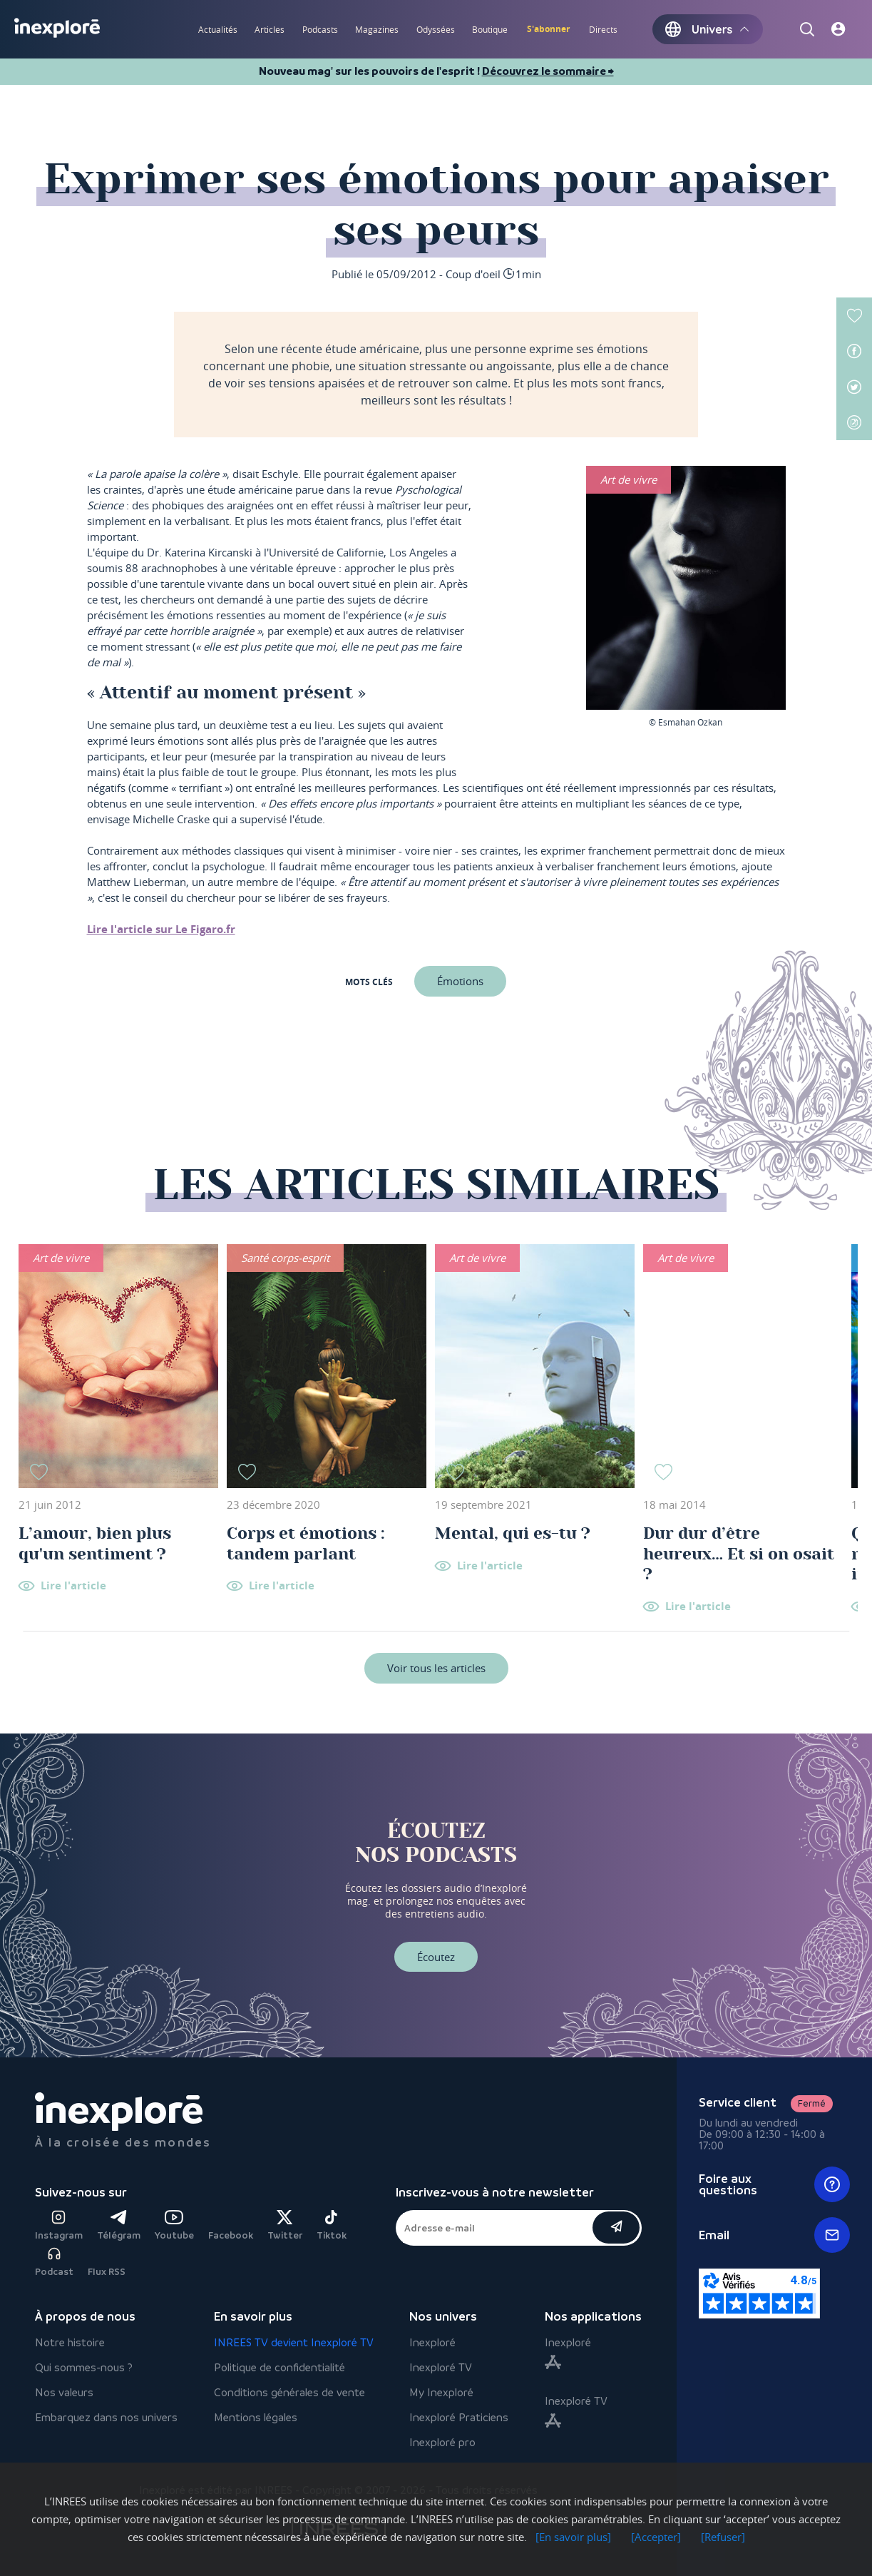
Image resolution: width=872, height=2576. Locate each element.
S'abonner (548, 29)
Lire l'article (73, 1586)
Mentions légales (255, 2417)
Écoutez (436, 1957)
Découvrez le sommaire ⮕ (548, 71)
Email (775, 2235)
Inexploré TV (440, 2367)
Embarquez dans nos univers (106, 2417)
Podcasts (320, 29)
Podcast (54, 2261)
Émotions (460, 981)
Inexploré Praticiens (458, 2417)
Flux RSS (106, 2271)
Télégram (118, 2225)
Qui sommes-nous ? (84, 2367)
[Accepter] (656, 2537)
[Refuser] (723, 2537)
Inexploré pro (442, 2442)
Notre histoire (70, 2342)
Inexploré (432, 2342)
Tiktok (332, 2225)
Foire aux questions (775, 2184)
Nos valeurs (64, 2392)
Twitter (284, 2225)
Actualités (217, 29)
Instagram (59, 2225)
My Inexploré (441, 2392)
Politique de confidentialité (279, 2367)
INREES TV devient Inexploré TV (294, 2342)
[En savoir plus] (573, 2537)
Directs (603, 29)
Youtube (174, 2225)
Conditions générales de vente (289, 2392)
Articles (269, 29)
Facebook (230, 2235)
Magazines (377, 29)
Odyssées (435, 29)
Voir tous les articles (436, 1668)
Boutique (490, 29)
